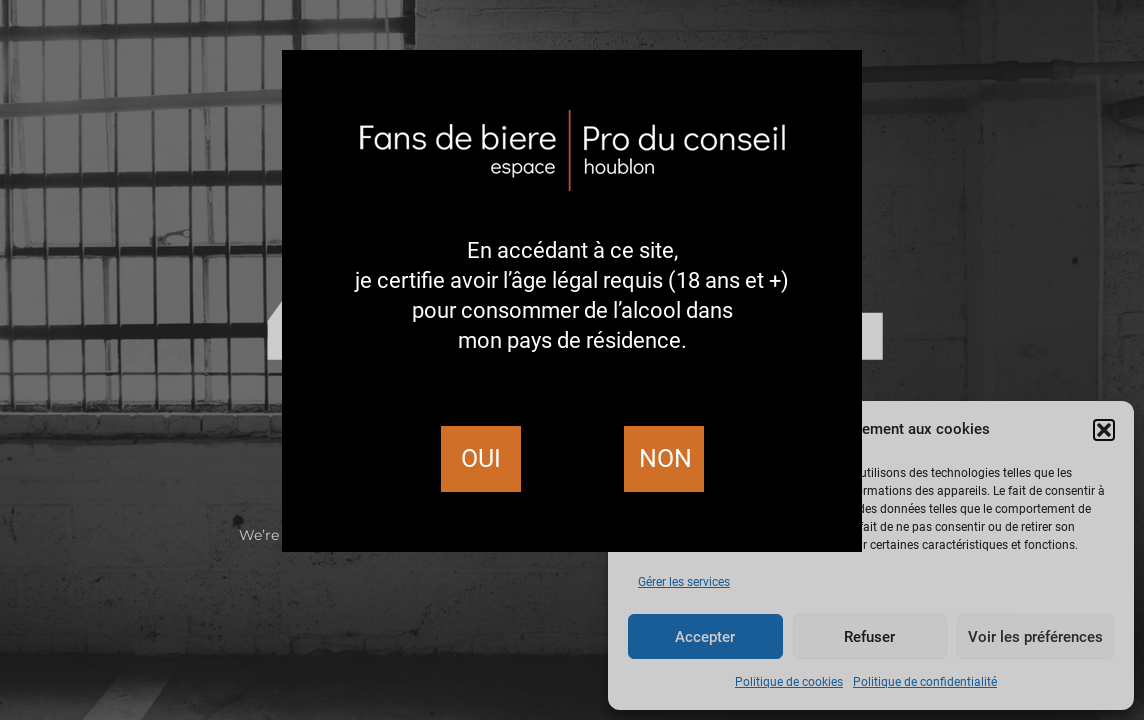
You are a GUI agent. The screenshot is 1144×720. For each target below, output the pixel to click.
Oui (481, 458)
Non (665, 458)
